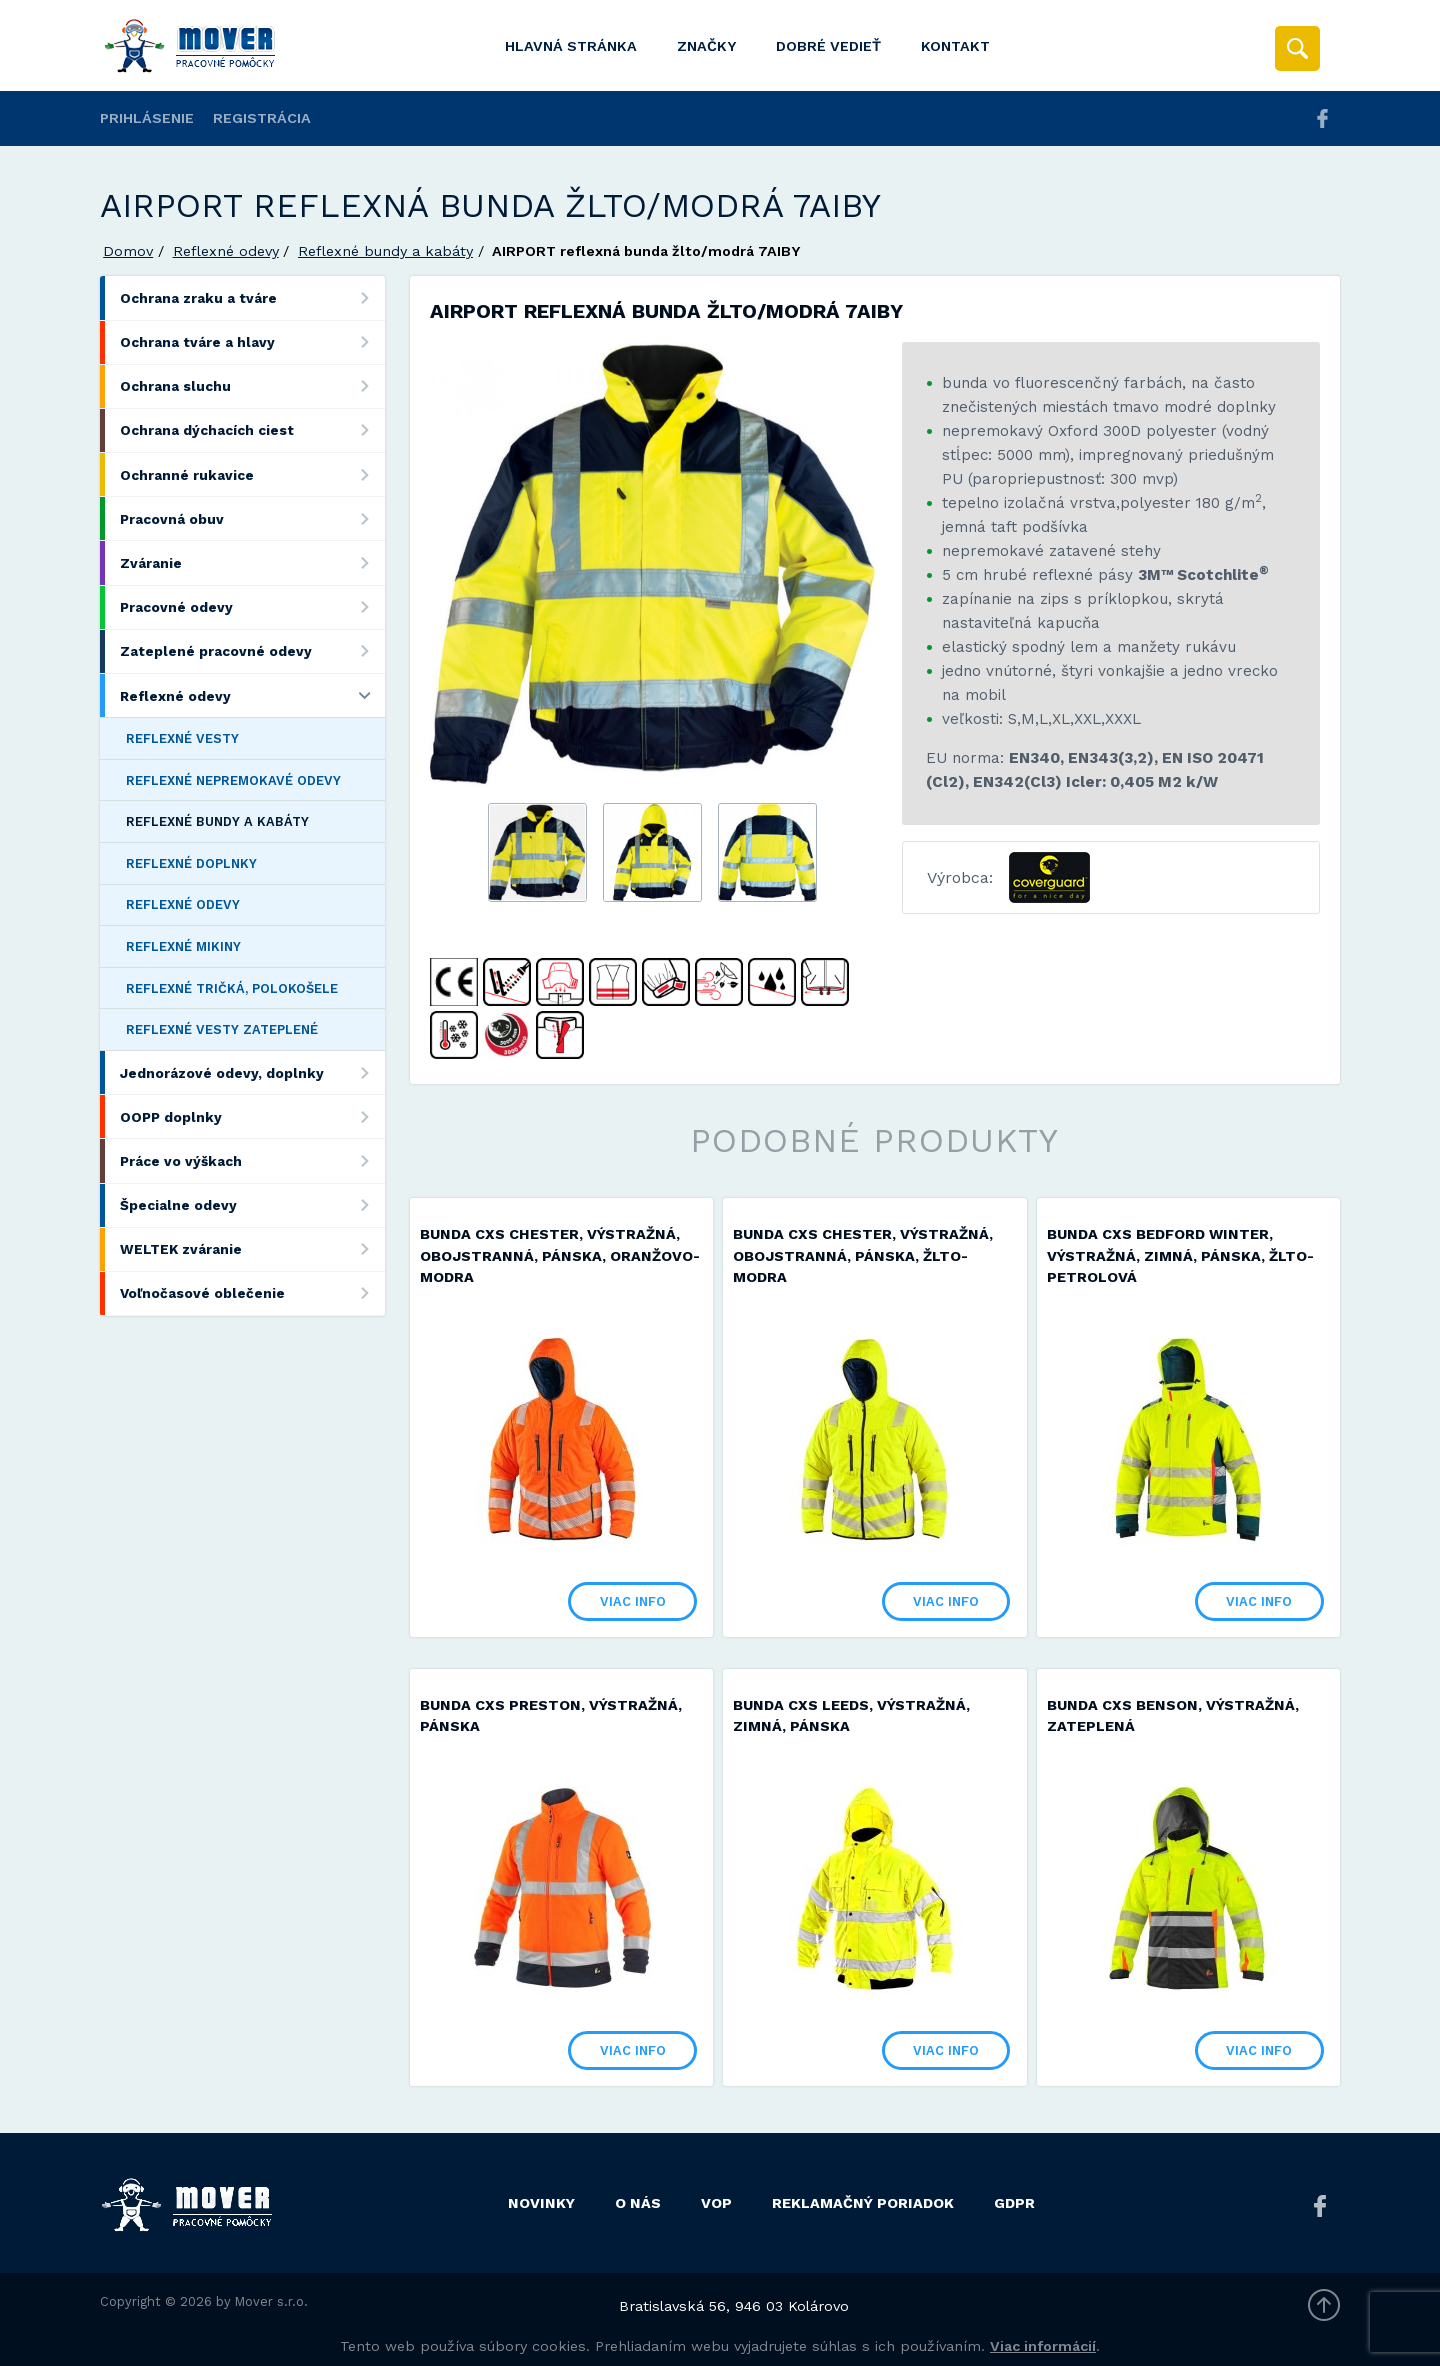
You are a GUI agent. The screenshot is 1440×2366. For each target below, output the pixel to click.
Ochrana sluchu (252, 386)
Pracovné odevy (252, 607)
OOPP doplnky (252, 1116)
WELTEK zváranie (252, 1249)
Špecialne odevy (252, 1205)
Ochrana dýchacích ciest (252, 430)
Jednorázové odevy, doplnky (252, 1072)
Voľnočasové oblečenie (252, 1293)
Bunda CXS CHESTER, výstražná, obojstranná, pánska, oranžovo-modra (550, 1255)
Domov (128, 251)
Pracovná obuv (252, 518)
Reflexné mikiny (183, 946)
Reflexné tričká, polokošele (232, 988)
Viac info (618, 1599)
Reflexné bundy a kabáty (385, 251)
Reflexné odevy (226, 251)
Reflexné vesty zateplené (222, 1029)
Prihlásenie (147, 118)
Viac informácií (1043, 2343)
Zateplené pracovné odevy (252, 651)
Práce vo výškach (252, 1160)
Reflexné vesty (182, 738)
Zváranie (252, 562)
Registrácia (262, 118)
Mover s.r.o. (271, 2298)
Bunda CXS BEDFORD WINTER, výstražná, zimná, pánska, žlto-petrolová (1195, 1255)
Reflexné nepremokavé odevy (233, 780)
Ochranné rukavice (252, 474)
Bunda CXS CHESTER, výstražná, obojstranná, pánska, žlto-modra (871, 1255)
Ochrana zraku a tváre (252, 297)
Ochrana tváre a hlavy (252, 342)
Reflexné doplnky (191, 863)
